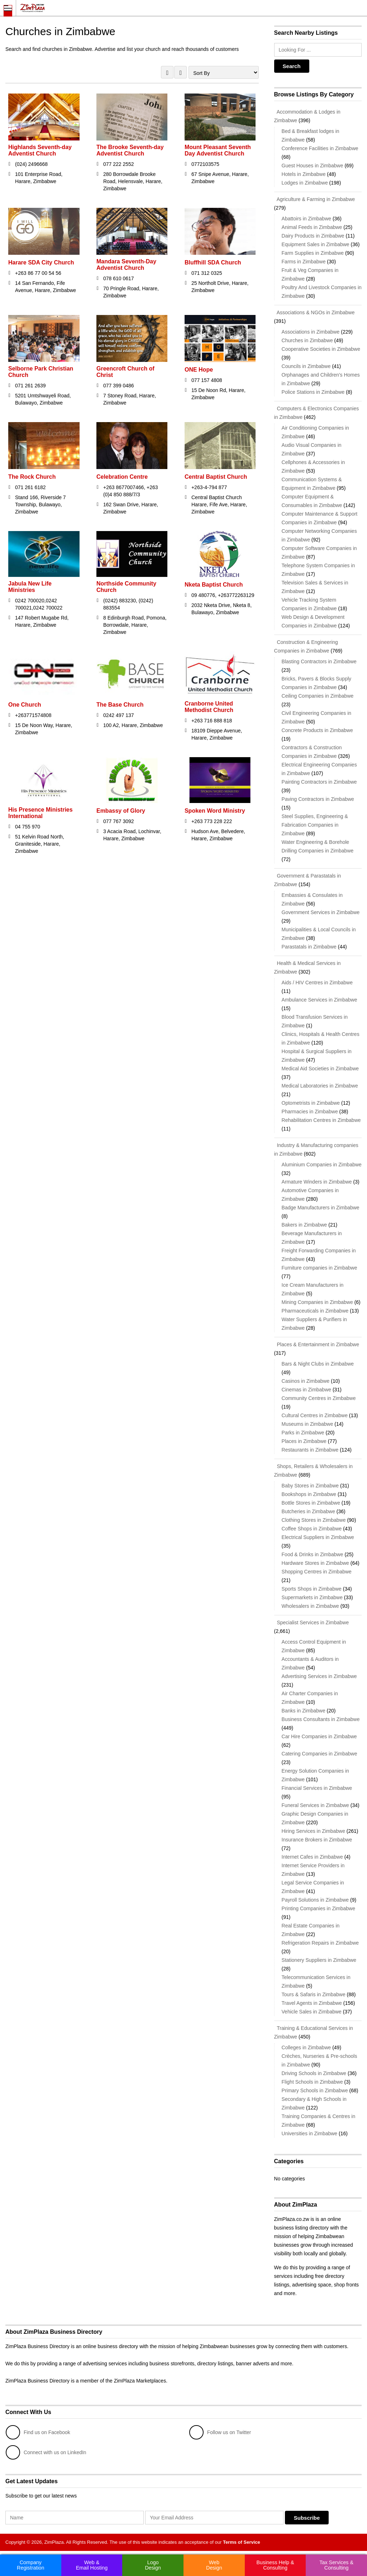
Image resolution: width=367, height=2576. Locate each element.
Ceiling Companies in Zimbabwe (318, 696)
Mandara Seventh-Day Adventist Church (126, 264)
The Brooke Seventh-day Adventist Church (130, 150)
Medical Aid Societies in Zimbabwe (320, 1068)
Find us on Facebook (38, 2432)
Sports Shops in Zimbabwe (312, 1589)
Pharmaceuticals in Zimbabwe (315, 1311)
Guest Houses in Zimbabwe (312, 165)
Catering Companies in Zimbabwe (319, 1754)
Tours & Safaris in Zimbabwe (313, 1994)
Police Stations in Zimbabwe (313, 392)
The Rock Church (32, 477)
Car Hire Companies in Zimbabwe (319, 1736)
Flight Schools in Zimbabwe (312, 2082)
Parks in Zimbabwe (303, 1432)
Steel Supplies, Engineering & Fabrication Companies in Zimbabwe (315, 824)
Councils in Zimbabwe (306, 366)
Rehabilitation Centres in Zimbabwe (321, 1120)
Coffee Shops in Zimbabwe (312, 1528)
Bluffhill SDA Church (213, 262)
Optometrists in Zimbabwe (311, 1103)
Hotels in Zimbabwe (304, 174)
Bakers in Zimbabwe (304, 1225)
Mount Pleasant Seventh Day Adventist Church (218, 150)
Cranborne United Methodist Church (209, 707)
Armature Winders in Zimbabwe (317, 1182)
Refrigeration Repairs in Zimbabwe (320, 1943)
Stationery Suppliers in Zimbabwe (319, 1960)
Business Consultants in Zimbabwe (321, 1719)
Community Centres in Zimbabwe (319, 1398)
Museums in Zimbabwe (307, 1424)
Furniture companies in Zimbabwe (319, 1268)
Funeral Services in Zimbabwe (315, 1805)
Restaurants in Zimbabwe (310, 1450)
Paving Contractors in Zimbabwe (318, 799)
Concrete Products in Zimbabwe (317, 730)
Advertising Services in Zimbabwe (319, 1676)
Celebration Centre (122, 477)
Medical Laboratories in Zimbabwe (320, 1086)
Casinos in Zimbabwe (306, 1381)
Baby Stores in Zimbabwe (310, 1485)
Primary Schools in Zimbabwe (315, 2090)
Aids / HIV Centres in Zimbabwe (317, 982)
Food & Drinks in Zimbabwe (312, 1554)
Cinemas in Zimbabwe (307, 1389)
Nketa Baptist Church (214, 585)
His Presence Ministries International (40, 813)
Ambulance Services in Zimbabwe (319, 1000)
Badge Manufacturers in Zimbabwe (320, 1207)
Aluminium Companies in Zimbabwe (322, 1164)
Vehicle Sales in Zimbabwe (312, 2012)
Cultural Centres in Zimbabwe (315, 1415)
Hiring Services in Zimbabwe (313, 1831)
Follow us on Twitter (220, 2432)
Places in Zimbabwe (304, 1441)
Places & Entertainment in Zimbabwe (316, 1344)
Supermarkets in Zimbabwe (312, 1597)
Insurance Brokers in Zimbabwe (317, 1840)
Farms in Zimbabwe (304, 261)
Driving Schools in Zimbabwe (314, 2073)
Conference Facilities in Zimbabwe (320, 148)
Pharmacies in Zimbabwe (310, 1111)
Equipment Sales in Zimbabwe (315, 244)
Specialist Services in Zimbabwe (311, 1622)
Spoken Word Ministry (215, 811)
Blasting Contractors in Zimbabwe (319, 661)
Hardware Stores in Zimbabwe (315, 1563)
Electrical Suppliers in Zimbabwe (318, 1537)
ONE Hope (199, 370)
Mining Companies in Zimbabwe (317, 1302)
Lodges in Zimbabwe (305, 183)
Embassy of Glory (120, 811)
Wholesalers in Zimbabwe (310, 1606)
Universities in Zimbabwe (310, 2133)
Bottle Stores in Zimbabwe (311, 1503)
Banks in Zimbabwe (303, 1711)
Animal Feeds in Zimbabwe (312, 227)
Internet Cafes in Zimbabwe (312, 1857)
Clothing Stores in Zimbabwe (314, 1520)
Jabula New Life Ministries (30, 586)
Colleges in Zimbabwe (306, 2047)
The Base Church (120, 705)
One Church (24, 705)
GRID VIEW (167, 72)
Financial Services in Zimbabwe (317, 1788)
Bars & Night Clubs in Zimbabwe (318, 1364)
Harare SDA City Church (41, 262)
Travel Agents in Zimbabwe (312, 2003)
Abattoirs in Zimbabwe (307, 218)
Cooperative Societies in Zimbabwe (321, 349)
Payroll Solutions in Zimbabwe (315, 1900)
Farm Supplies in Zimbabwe (313, 253)
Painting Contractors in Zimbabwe (319, 782)
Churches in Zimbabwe (307, 340)
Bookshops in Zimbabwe (309, 1494)
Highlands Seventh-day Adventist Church (40, 150)
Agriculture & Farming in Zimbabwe (314, 199)
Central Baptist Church (216, 477)
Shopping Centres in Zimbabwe (317, 1571)
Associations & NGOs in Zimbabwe (314, 312)
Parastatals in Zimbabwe (309, 947)
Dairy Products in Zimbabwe (313, 236)
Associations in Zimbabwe (311, 332)
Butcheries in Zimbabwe (308, 1511)
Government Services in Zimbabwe (321, 912)
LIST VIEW (180, 72)
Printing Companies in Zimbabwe (318, 1908)
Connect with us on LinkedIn (46, 2452)
